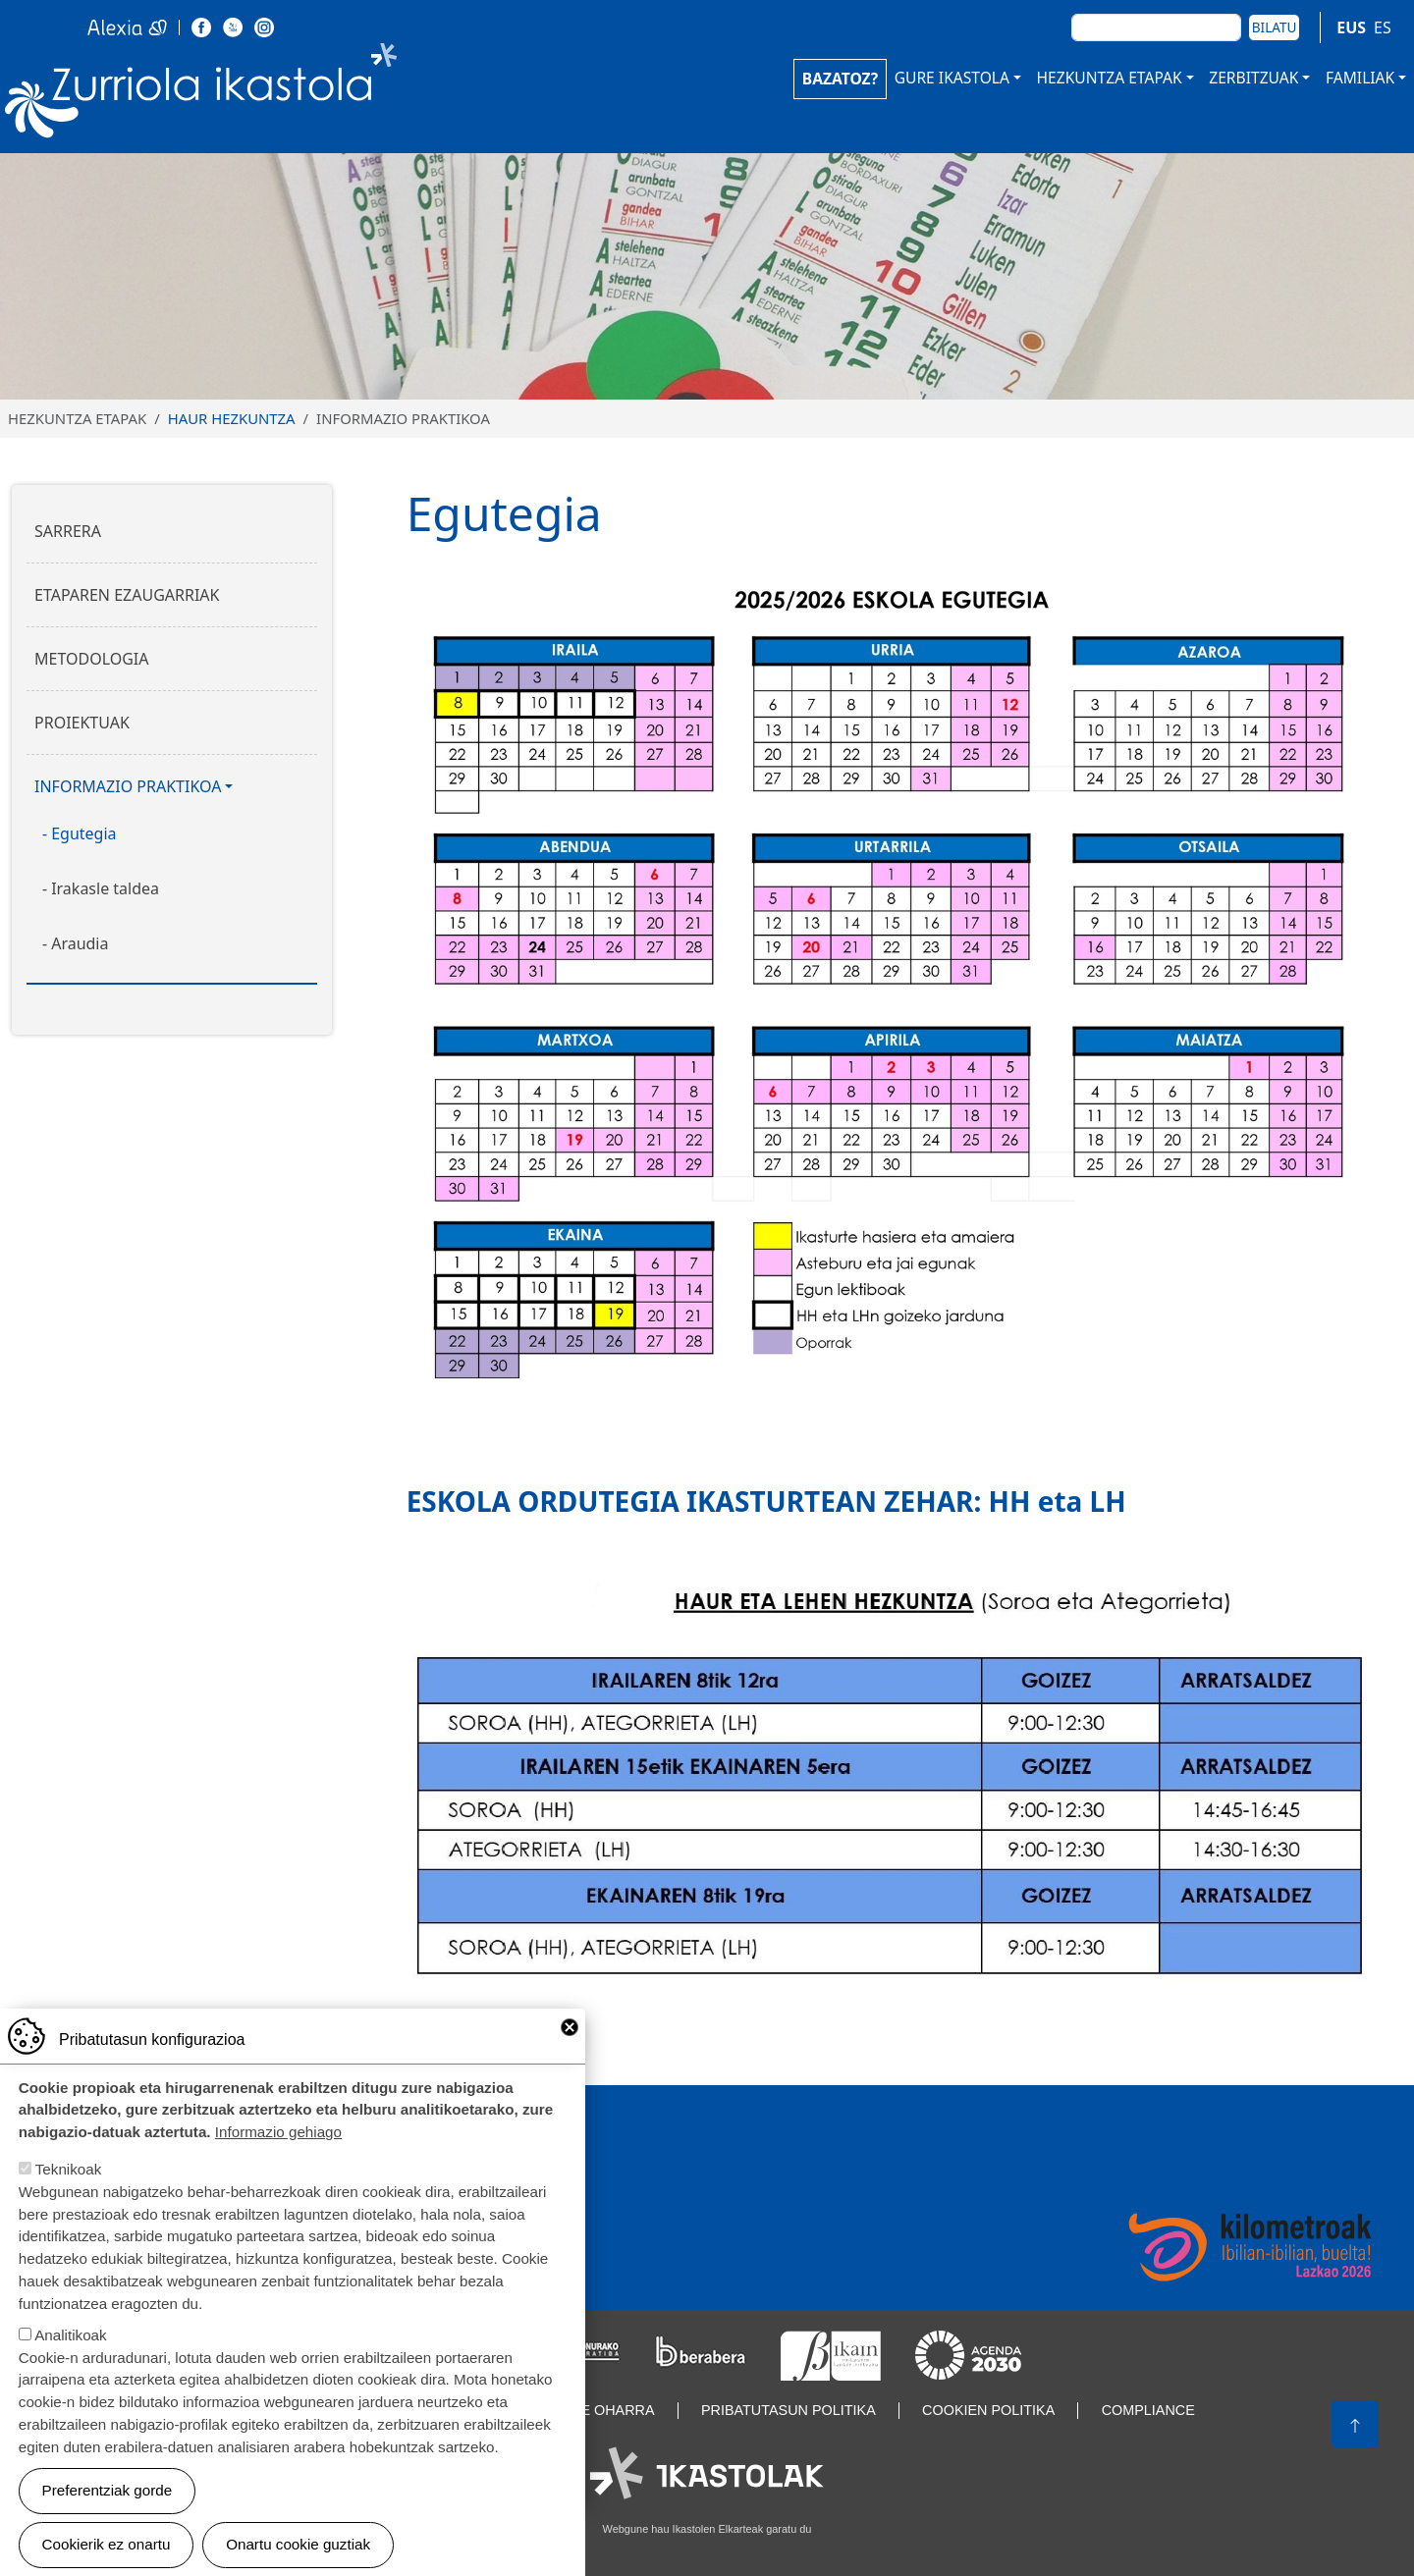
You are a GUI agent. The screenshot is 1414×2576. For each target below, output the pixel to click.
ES (1382, 27)
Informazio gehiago (278, 2136)
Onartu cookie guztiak (298, 2549)
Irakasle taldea (105, 888)
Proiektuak (82, 722)
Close (569, 2032)
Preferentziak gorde (107, 2495)
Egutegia (83, 833)
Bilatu (1274, 27)
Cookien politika (988, 2410)
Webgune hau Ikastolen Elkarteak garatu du (707, 2529)
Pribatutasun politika (788, 2410)
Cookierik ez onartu (106, 2549)
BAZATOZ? (840, 78)
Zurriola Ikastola (245, 95)
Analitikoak (70, 2340)
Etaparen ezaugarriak (126, 595)
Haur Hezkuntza (232, 418)
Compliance (1148, 2410)
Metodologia (91, 659)
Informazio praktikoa (127, 786)
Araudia (79, 943)
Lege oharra (604, 2410)
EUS (1351, 27)
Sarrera (67, 531)
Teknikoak (68, 2174)
